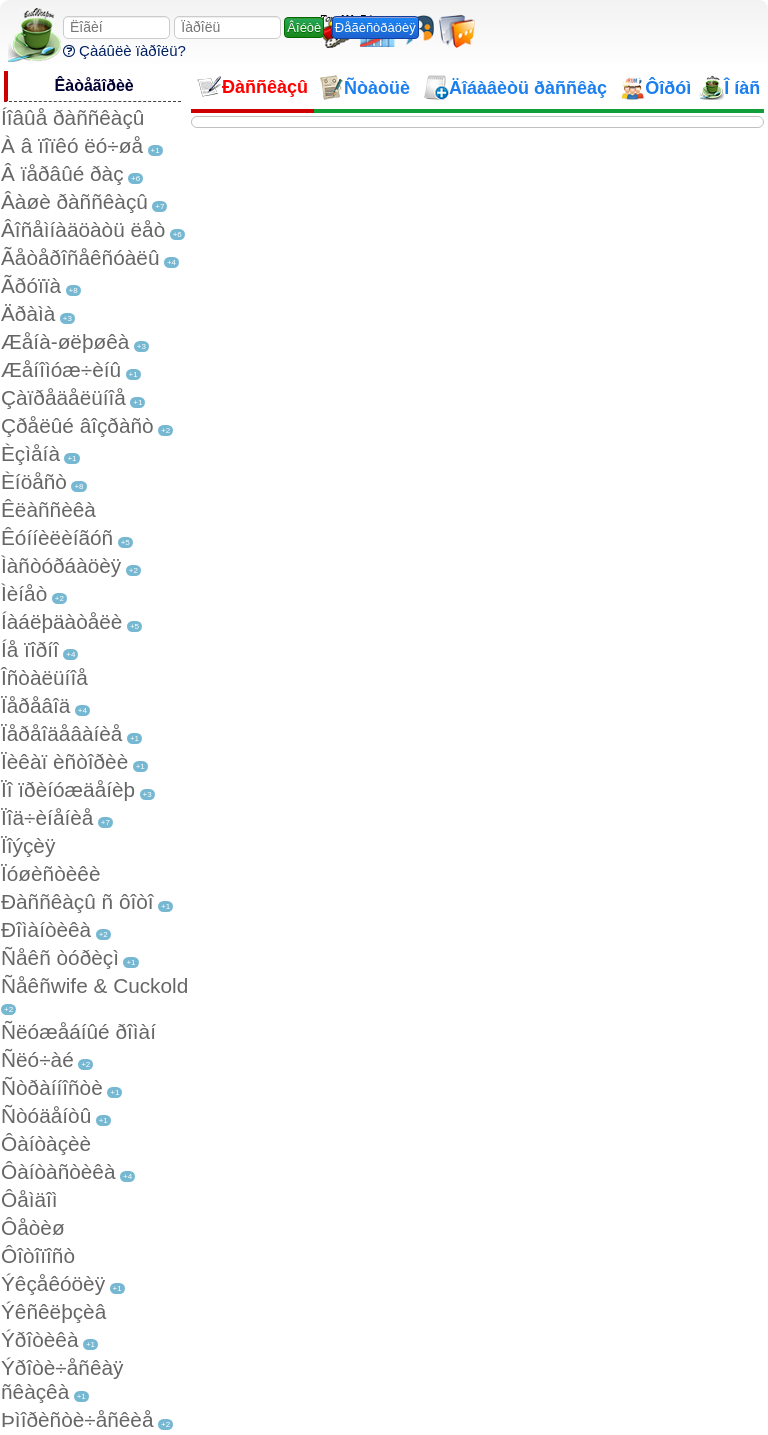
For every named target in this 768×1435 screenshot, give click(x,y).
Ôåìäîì (29, 1199)
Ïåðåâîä (35, 705)
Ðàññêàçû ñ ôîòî (77, 901)
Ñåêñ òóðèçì (60, 957)
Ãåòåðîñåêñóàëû (80, 257)
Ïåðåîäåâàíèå (61, 733)
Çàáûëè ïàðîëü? (124, 50)
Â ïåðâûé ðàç (62, 173)
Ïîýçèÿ (28, 845)
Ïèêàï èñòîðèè (64, 761)
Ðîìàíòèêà (46, 929)
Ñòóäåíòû (46, 1115)
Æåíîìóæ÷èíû (61, 369)
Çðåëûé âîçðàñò (77, 425)
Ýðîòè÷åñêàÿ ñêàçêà (62, 1379)
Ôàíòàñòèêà (58, 1171)
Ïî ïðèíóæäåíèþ (68, 789)
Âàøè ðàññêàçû (74, 201)
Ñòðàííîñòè (52, 1087)
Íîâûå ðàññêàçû (72, 117)
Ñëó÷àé (37, 1059)
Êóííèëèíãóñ (57, 537)
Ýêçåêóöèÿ (53, 1283)
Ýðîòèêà (39, 1339)
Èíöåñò (34, 481)
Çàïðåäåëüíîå (63, 397)
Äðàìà (28, 313)
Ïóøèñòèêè (50, 873)
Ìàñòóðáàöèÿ (61, 565)
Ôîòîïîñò (38, 1255)
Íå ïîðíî (30, 649)
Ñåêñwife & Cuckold (94, 985)
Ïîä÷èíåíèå (47, 817)
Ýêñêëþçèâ (53, 1311)
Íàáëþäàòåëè (61, 621)
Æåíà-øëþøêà (65, 341)
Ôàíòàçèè (46, 1143)
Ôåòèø (33, 1227)
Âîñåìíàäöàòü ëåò (83, 229)
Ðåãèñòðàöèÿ (375, 27)
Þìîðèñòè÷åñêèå (77, 1419)
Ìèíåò (24, 593)
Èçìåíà (30, 453)
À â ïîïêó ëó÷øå (72, 145)
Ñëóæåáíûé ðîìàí (78, 1031)
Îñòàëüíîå (44, 677)
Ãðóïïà (31, 285)
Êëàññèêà (48, 509)
